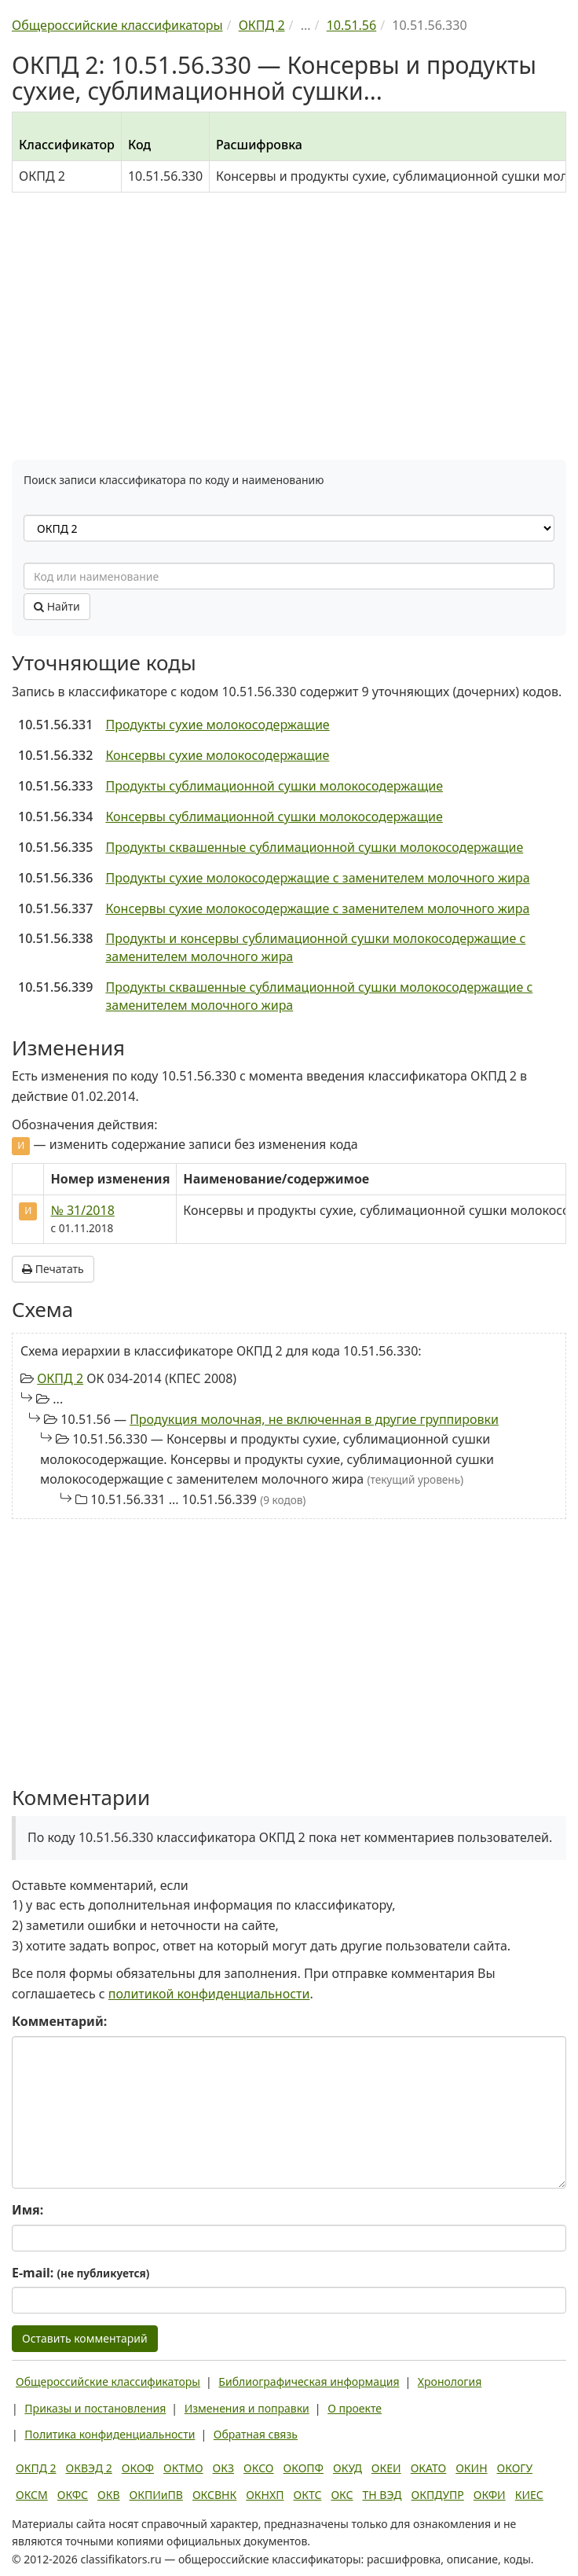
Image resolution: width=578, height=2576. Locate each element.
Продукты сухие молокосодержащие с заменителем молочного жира (317, 877)
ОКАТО (429, 2467)
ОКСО (258, 2467)
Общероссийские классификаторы (108, 2381)
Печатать (53, 1268)
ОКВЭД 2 (89, 2467)
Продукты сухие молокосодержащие (217, 724)
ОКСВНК (214, 2494)
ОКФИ (490, 2494)
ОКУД (347, 2467)
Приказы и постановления (95, 2408)
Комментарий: (59, 2021)
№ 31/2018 (82, 1210)
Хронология (449, 2381)
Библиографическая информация (308, 2381)
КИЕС (529, 2494)
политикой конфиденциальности (209, 1993)
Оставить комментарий (85, 2338)
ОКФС (72, 2494)
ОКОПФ (304, 2467)
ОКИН (471, 2467)
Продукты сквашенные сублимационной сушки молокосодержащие (314, 847)
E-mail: (80, 2272)
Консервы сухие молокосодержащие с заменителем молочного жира (317, 908)
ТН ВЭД (382, 2494)
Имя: (27, 2209)
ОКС (342, 2494)
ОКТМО (183, 2467)
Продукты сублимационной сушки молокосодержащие (274, 785)
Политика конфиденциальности (109, 2434)
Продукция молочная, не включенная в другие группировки (314, 1419)
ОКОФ (138, 2467)
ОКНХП (265, 2494)
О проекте (354, 2408)
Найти (57, 606)
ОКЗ (223, 2467)
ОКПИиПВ (156, 2494)
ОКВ (108, 2494)
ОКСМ (32, 2494)
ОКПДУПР (438, 2494)
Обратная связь (256, 2434)
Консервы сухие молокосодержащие (217, 755)
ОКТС (308, 2494)
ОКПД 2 (60, 1378)
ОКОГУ (515, 2467)
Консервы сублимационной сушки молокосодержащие (273, 816)
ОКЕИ (386, 2467)
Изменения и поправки (247, 2408)
